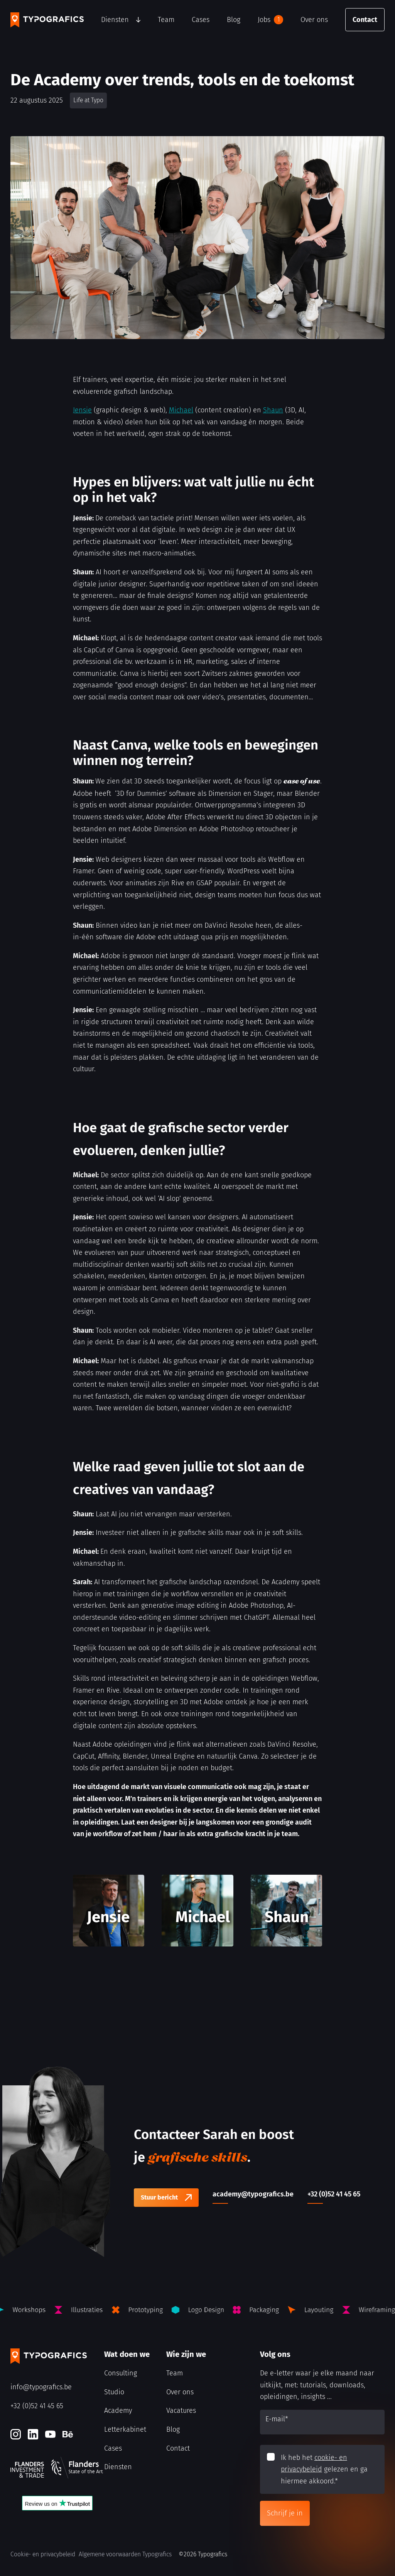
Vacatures (181, 2410)
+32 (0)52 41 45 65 (36, 2406)
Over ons (314, 19)
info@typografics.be (41, 2387)
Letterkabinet (125, 2429)
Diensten (115, 19)
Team (166, 19)
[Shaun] (286, 1910)
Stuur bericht (159, 2197)
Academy (118, 2410)
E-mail (276, 2419)
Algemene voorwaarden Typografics (125, 2554)
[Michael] (197, 1910)
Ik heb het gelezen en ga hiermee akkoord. (324, 2469)
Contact (365, 19)
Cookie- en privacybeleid (42, 2554)
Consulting (120, 2373)
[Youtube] (50, 2434)
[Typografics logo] (47, 19)
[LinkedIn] (33, 2434)
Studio (114, 2392)
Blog (233, 19)
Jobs (270, 19)
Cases (200, 19)
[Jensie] (109, 1910)
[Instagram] (15, 2434)
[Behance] (67, 2434)
